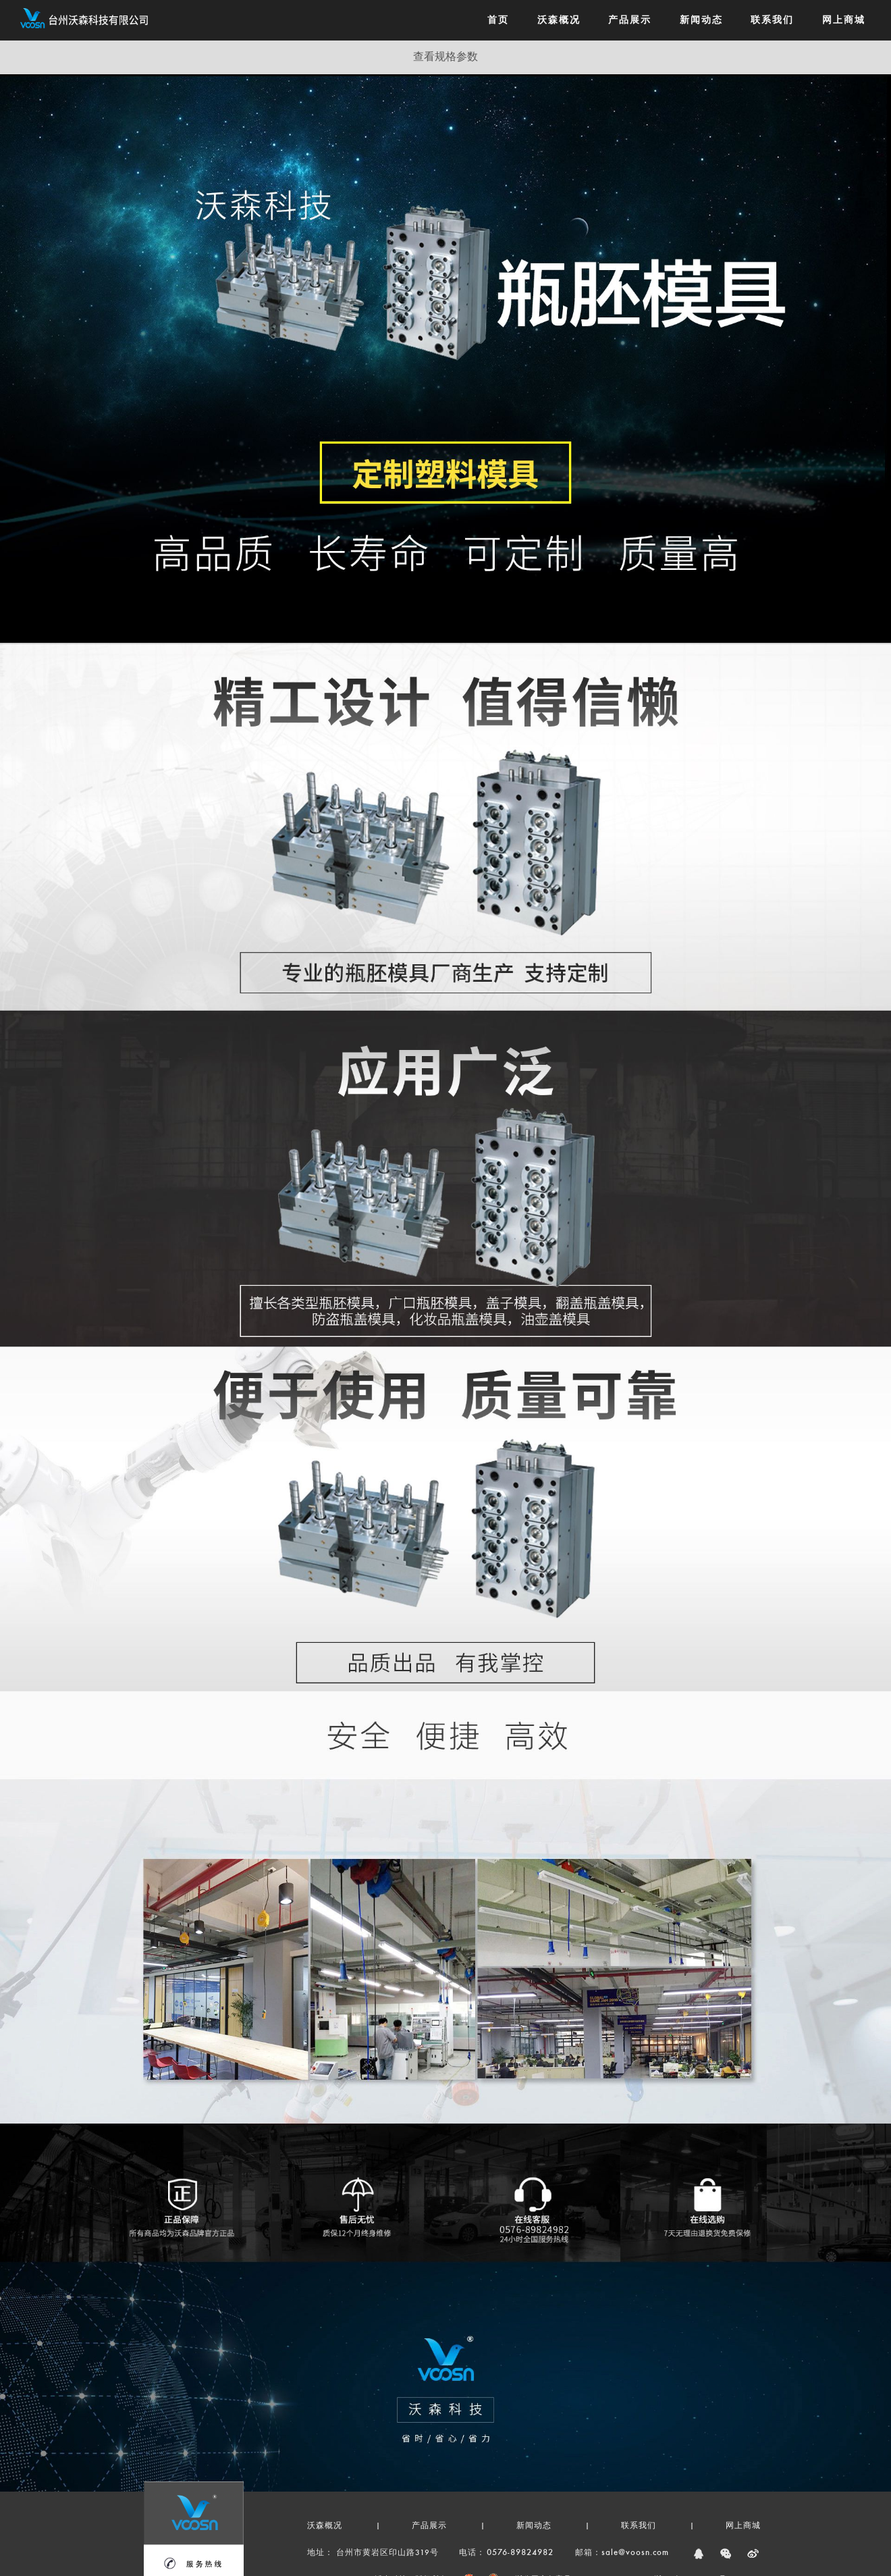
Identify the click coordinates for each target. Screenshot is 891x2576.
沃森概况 (324, 2526)
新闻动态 (533, 2526)
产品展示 (429, 2526)
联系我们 (638, 2526)
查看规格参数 (445, 57)
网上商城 (743, 2526)
